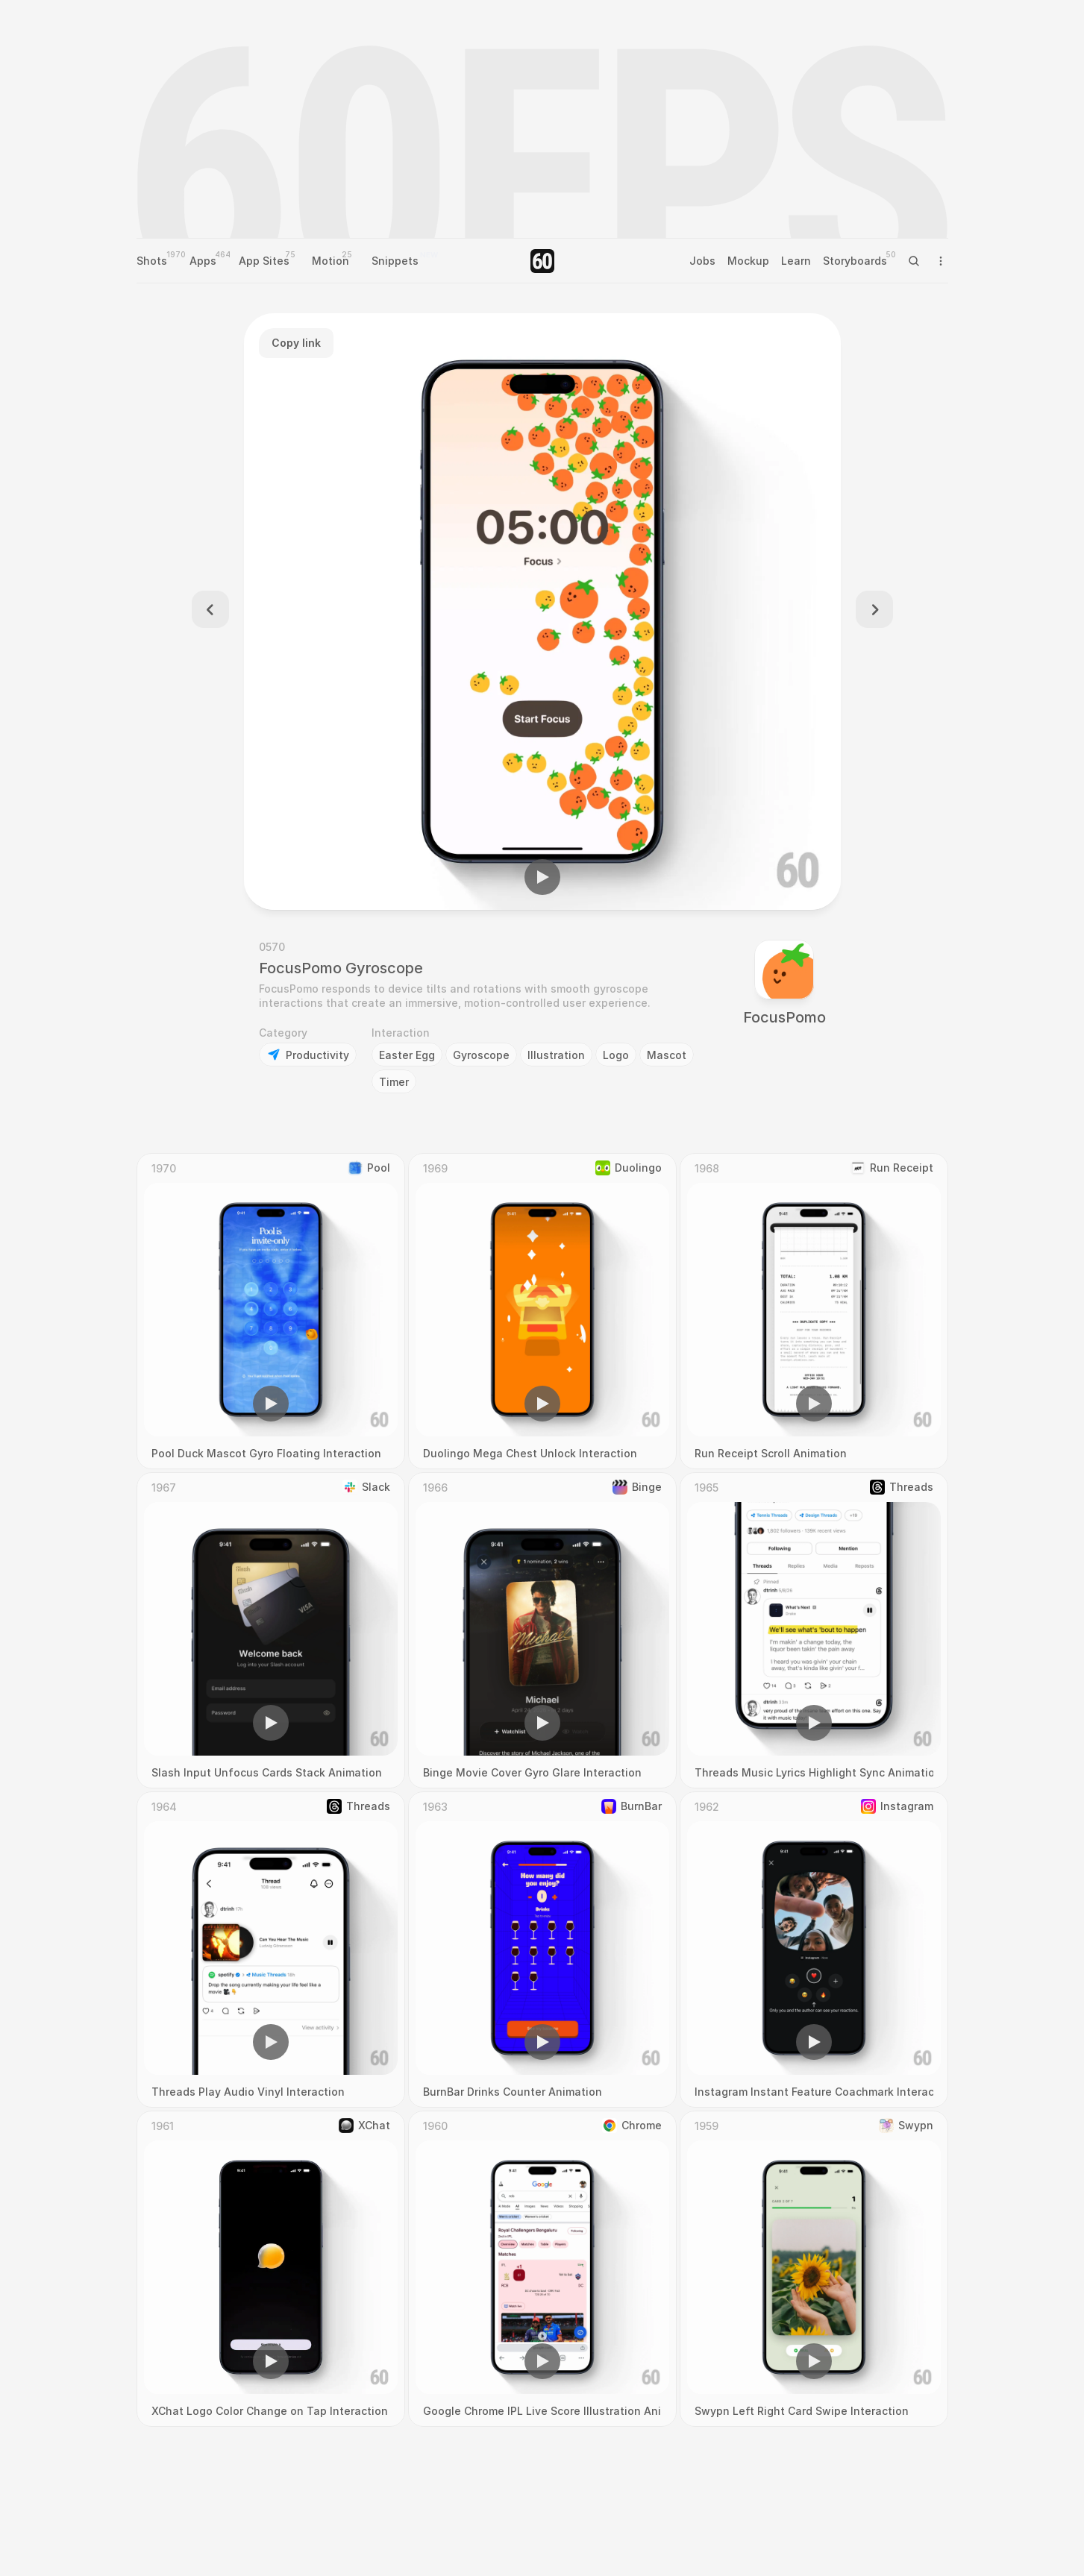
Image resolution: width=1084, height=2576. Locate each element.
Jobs (702, 260)
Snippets (395, 260)
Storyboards (855, 260)
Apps (202, 260)
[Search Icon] (913, 261)
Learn (796, 260)
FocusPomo (784, 1017)
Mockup (748, 260)
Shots (152, 260)
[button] (542, 877)
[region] (542, 611)
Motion (330, 260)
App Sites (264, 260)
